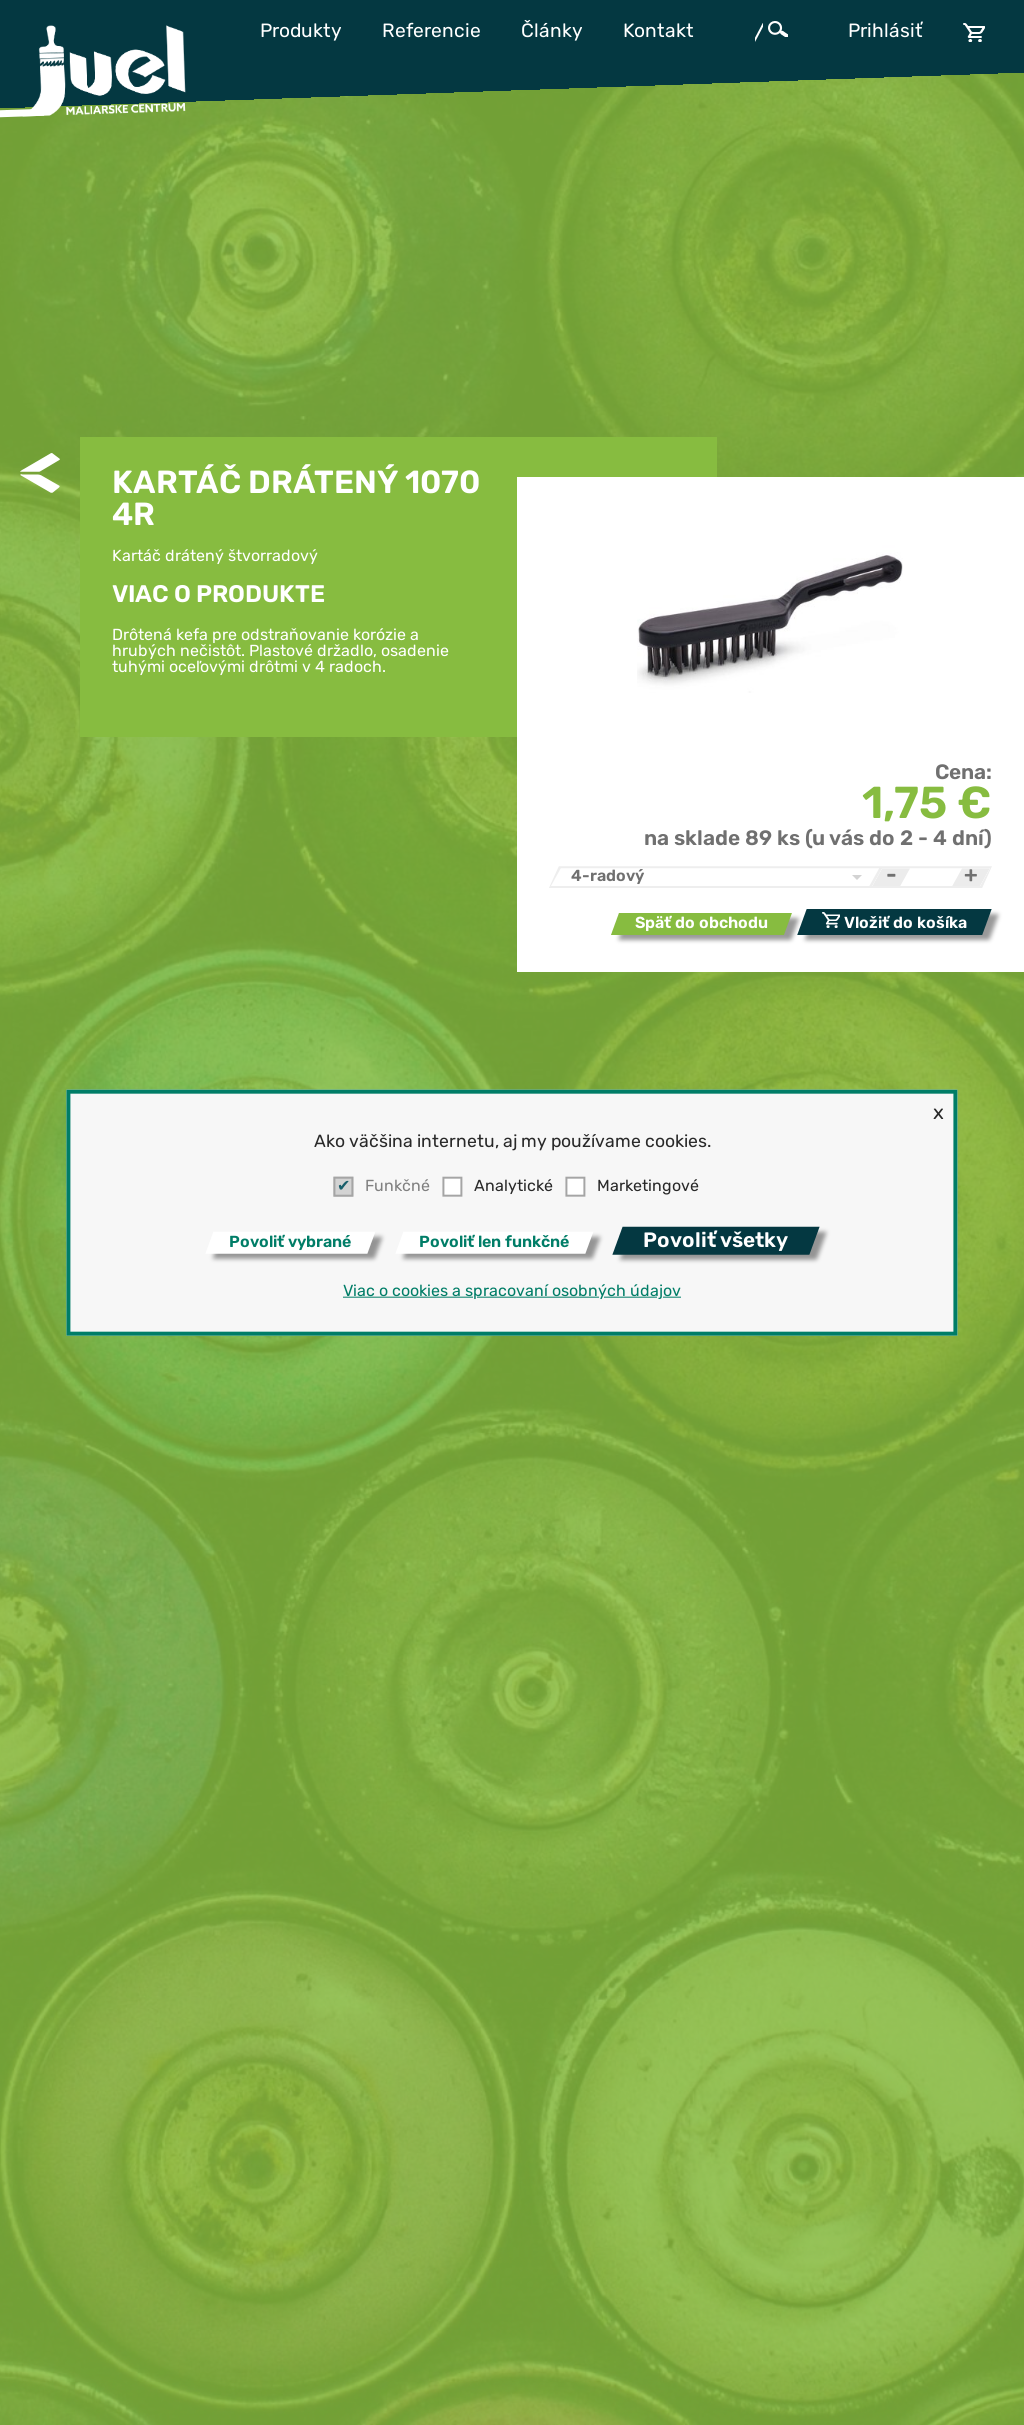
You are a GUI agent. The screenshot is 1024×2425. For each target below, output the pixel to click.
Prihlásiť (885, 32)
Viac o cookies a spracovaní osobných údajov (512, 1292)
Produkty (301, 32)
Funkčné (397, 1187)
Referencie (431, 32)
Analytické (513, 1187)
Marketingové (648, 1187)
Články (552, 32)
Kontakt (658, 32)
